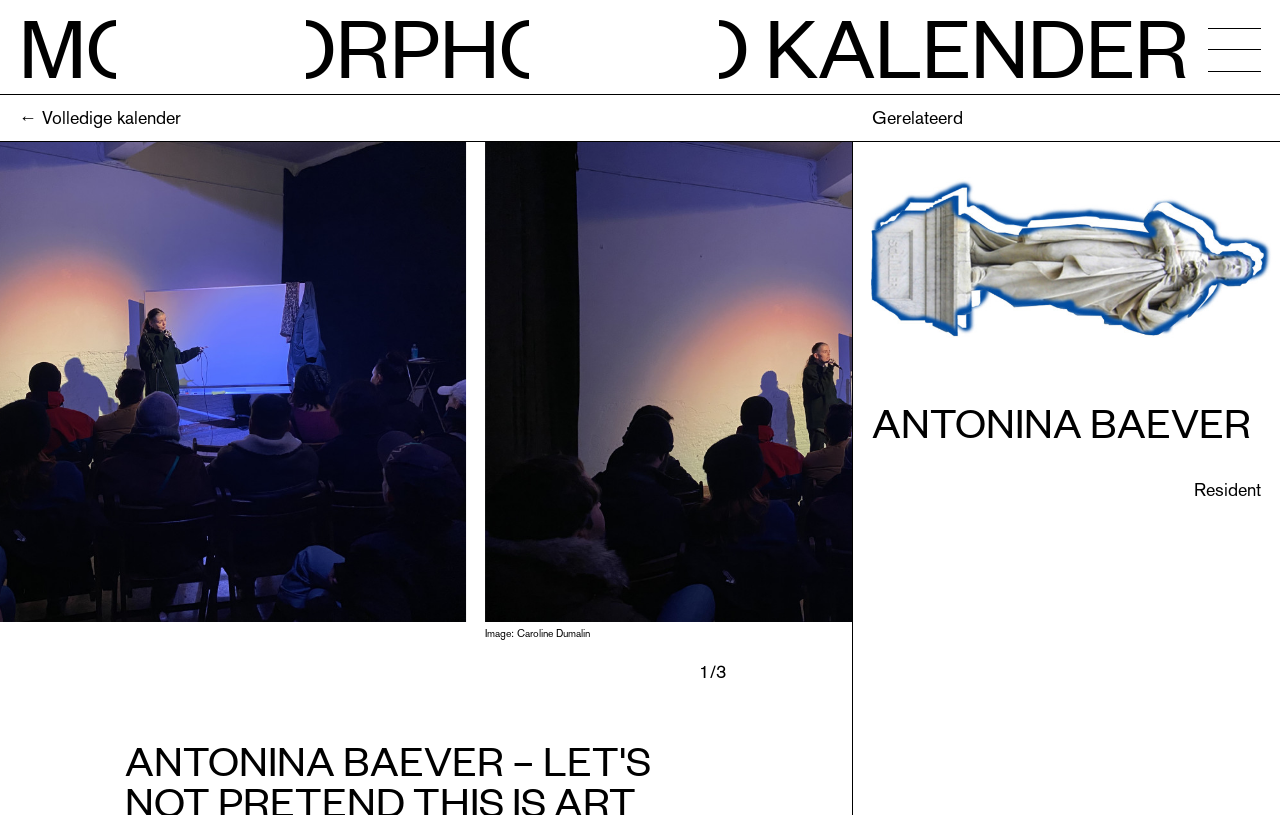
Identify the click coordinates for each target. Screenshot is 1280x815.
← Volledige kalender (100, 117)
